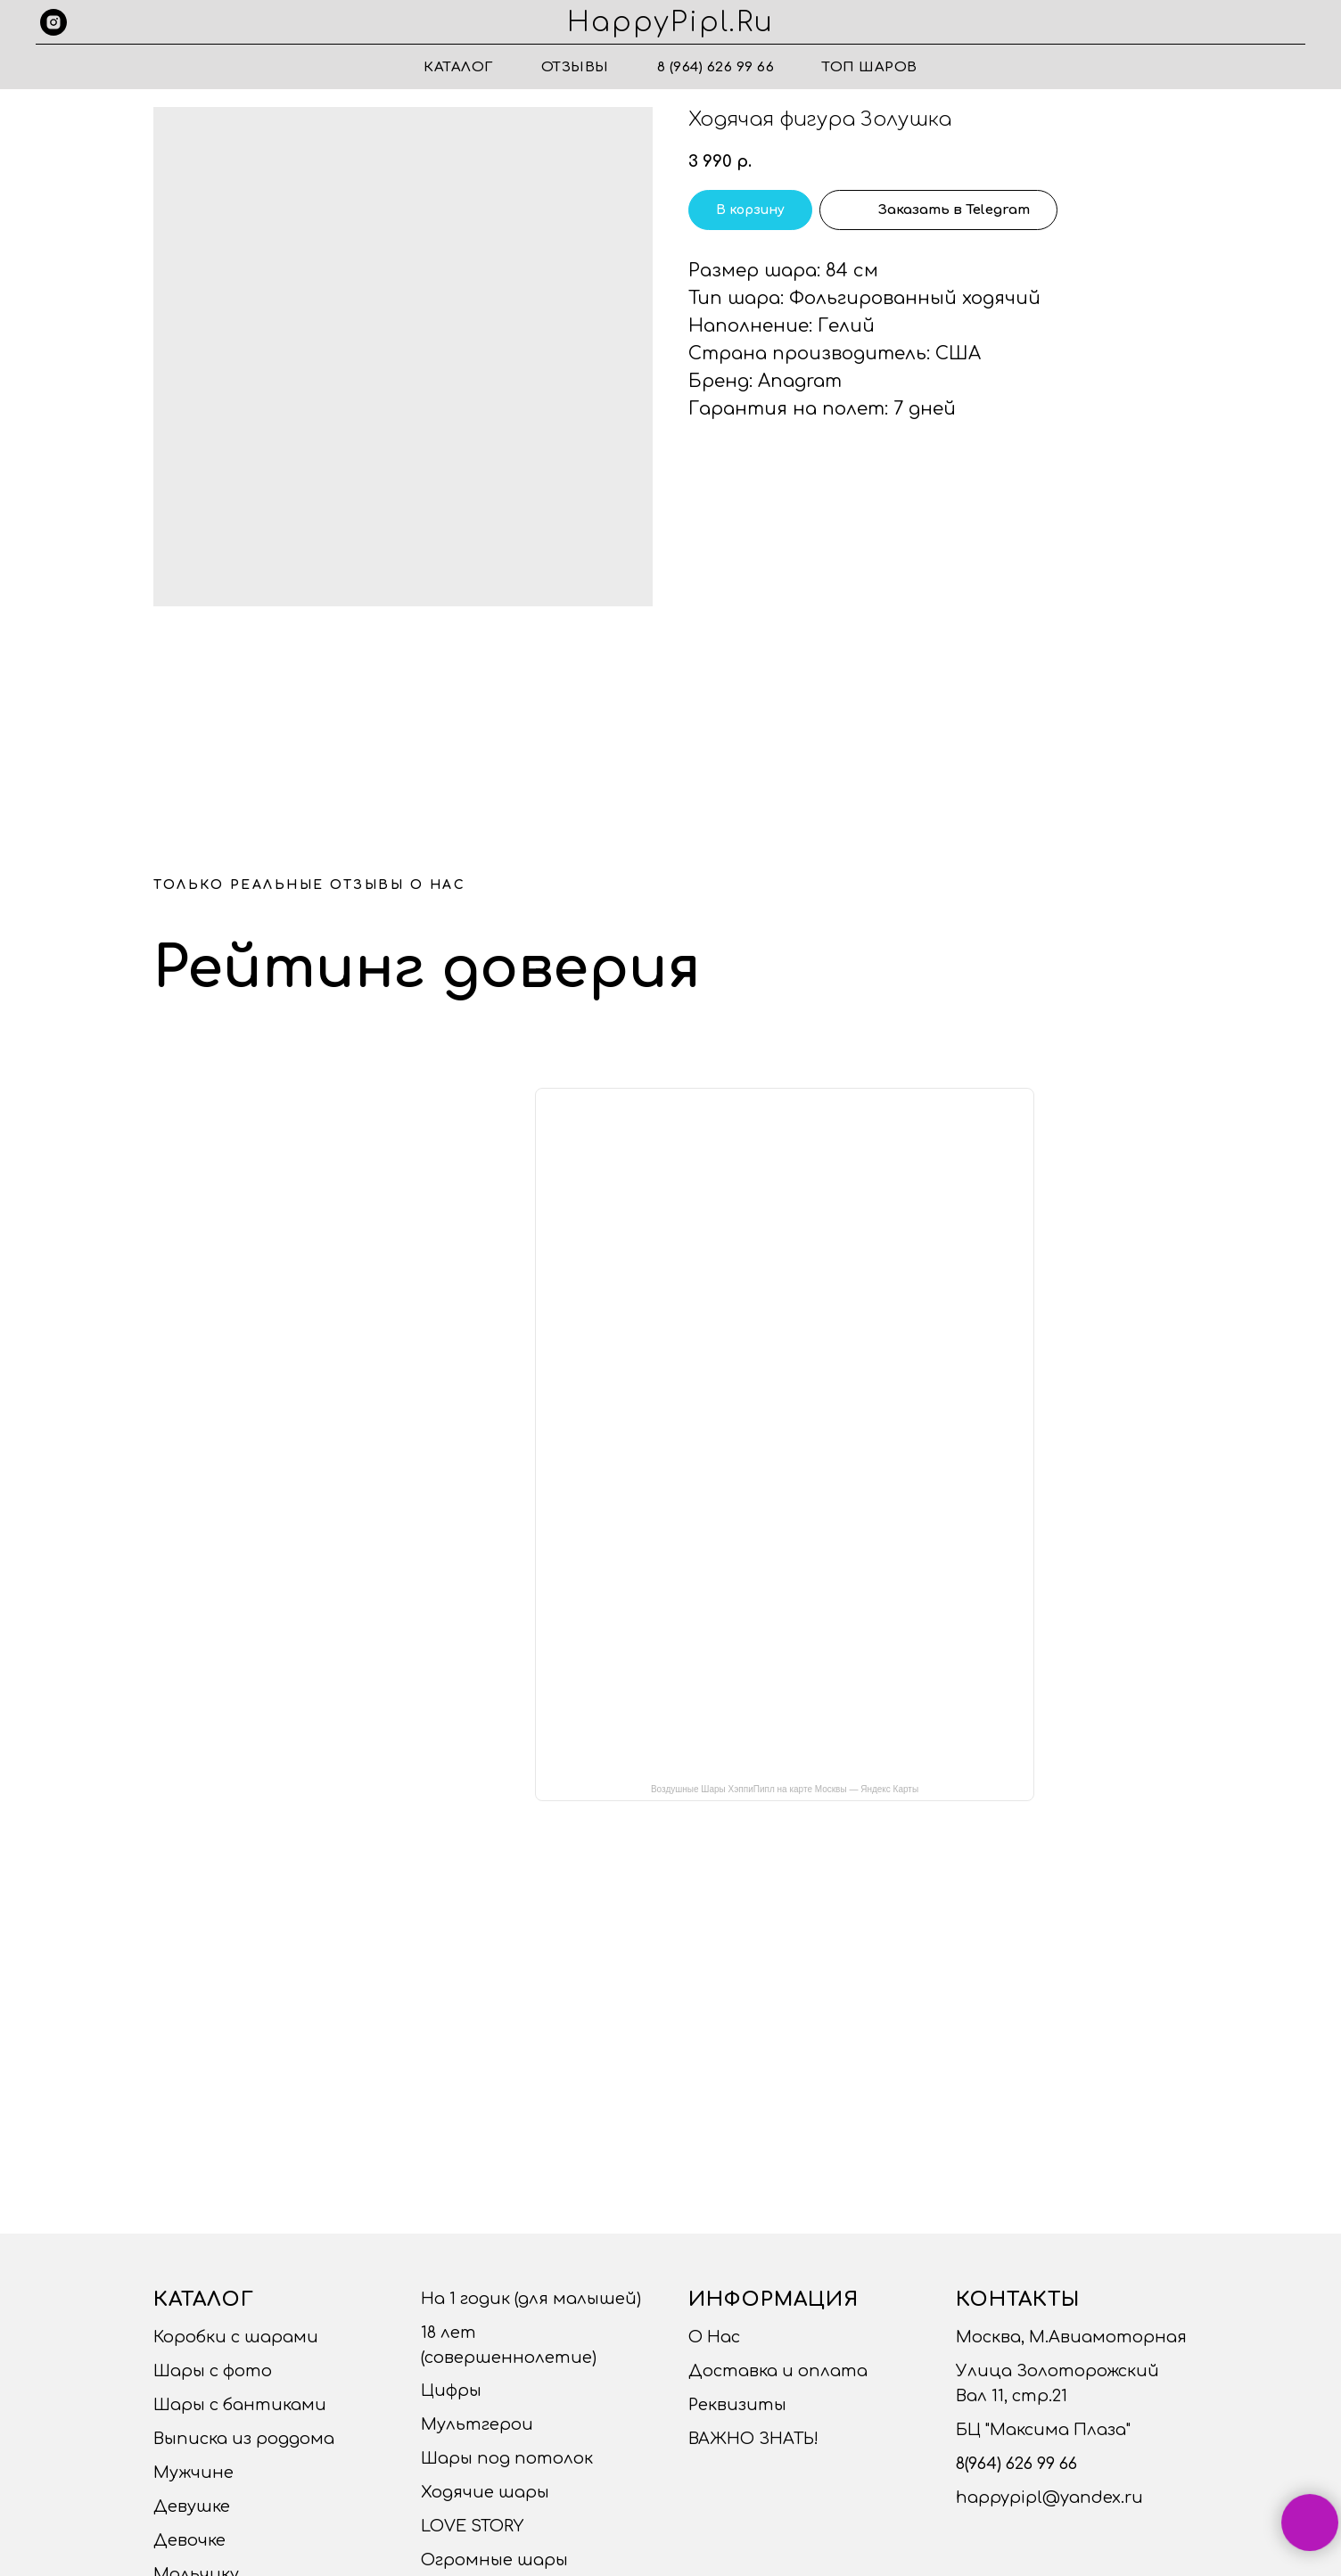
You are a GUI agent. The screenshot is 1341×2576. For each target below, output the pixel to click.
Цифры (451, 2390)
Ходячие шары (485, 2492)
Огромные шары (494, 2560)
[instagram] (53, 22)
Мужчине (193, 2472)
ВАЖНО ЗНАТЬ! (753, 2439)
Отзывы (575, 67)
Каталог (458, 67)
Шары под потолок (507, 2458)
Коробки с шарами (235, 2337)
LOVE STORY (472, 2526)
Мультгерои (477, 2424)
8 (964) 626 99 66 (716, 67)
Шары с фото (212, 2371)
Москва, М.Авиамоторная (1071, 2337)
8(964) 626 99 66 (1016, 2464)
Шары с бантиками (239, 2405)
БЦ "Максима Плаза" (1043, 2430)
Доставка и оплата (778, 2371)
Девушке (191, 2506)
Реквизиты (737, 2405)
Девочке (189, 2540)
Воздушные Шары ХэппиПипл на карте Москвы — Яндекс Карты (784, 1789)
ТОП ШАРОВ (869, 67)
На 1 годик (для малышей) (531, 2299)
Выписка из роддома (243, 2439)
